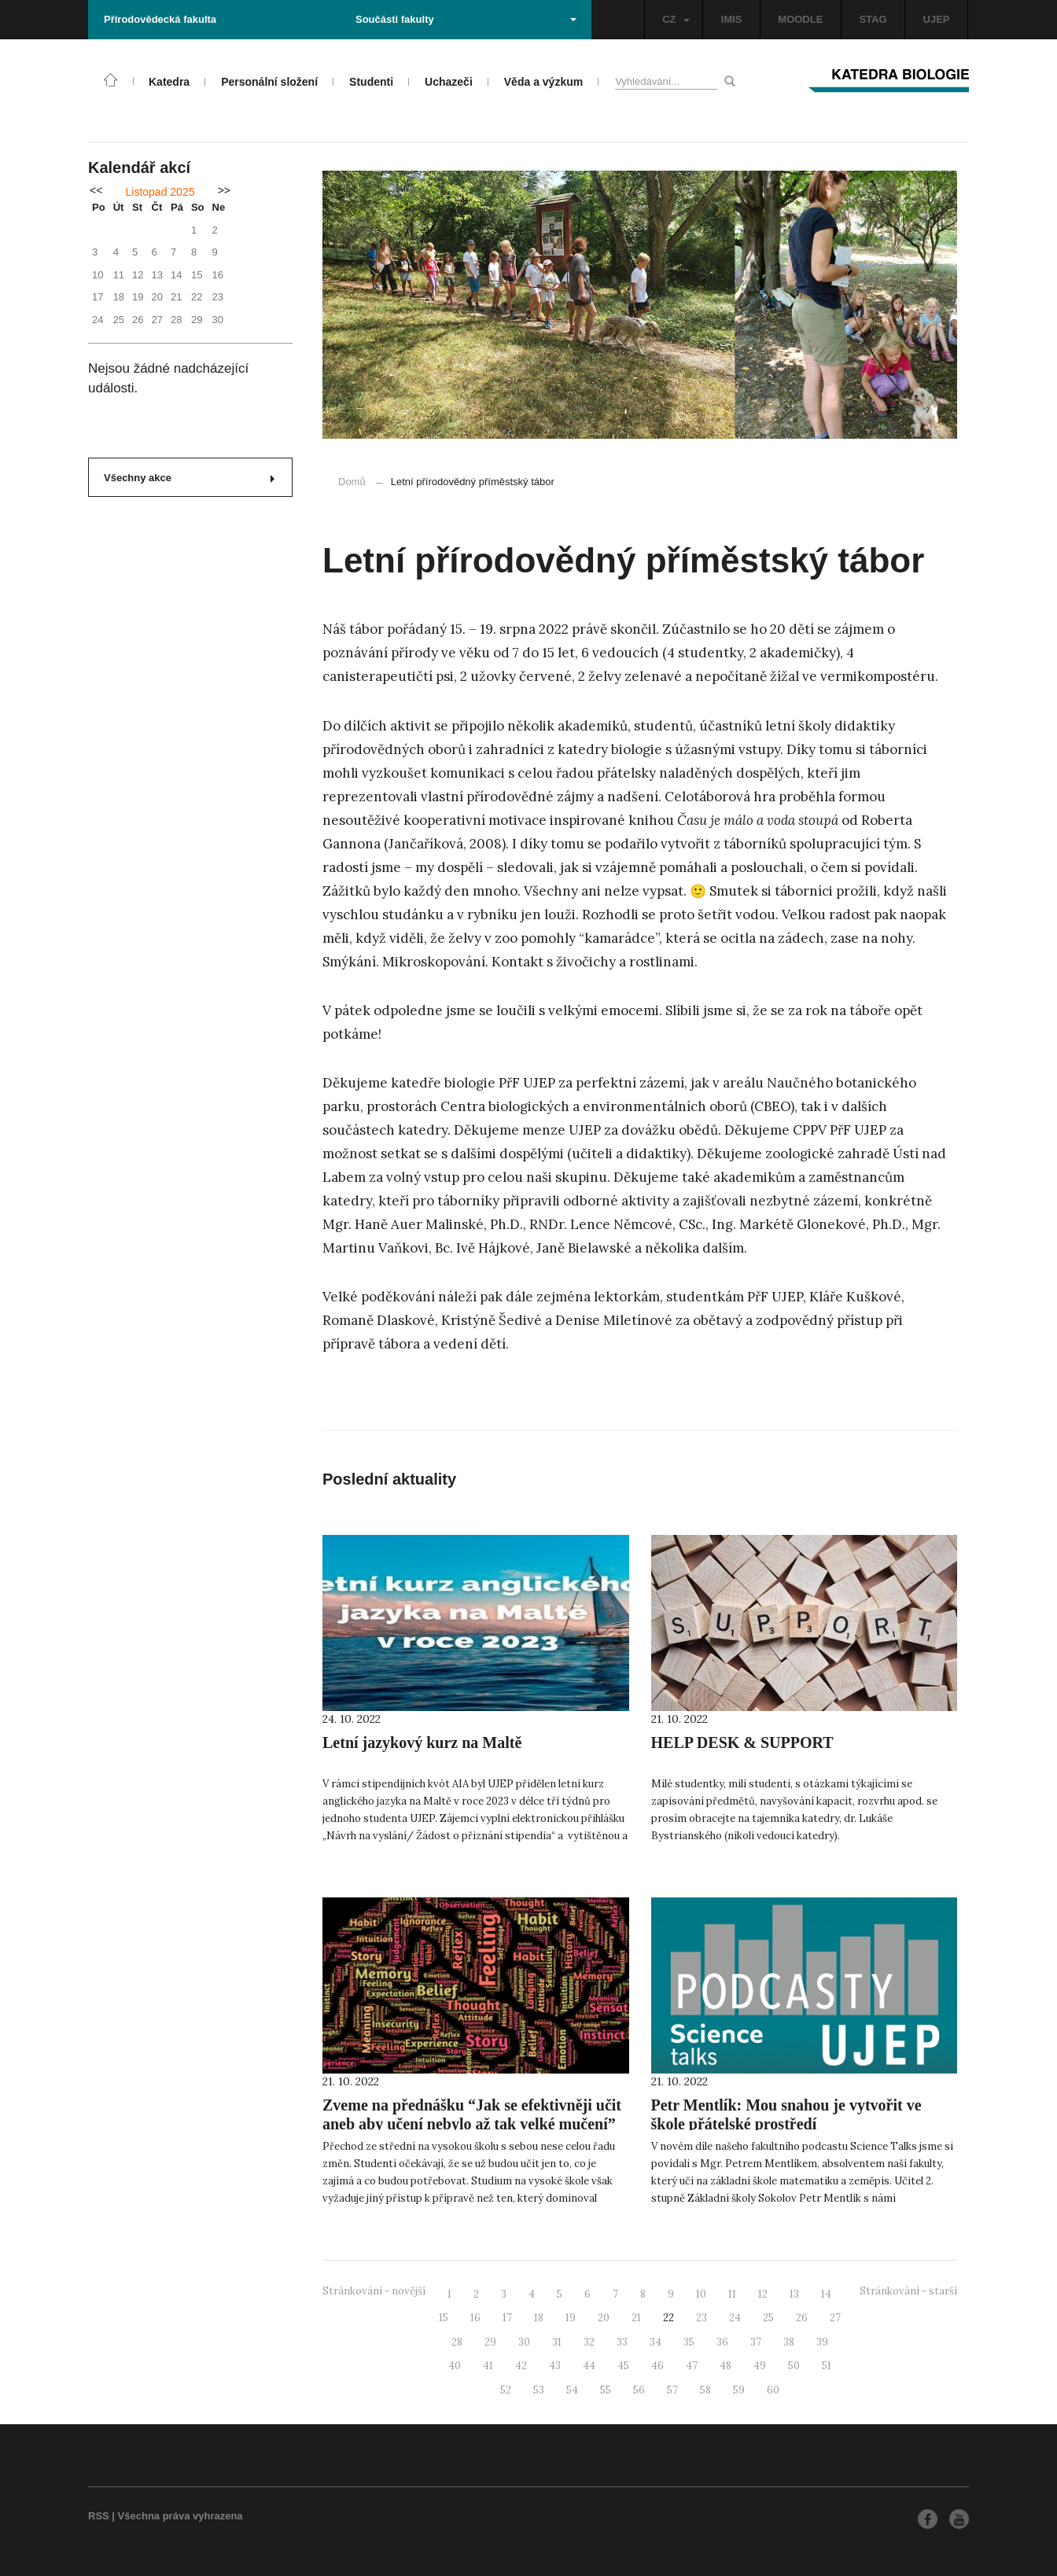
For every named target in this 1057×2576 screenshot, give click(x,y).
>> (224, 190)
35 (688, 2342)
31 (557, 2342)
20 (604, 2317)
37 (755, 2342)
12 (763, 2294)
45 (623, 2365)
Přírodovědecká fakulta (160, 19)
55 (605, 2390)
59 (739, 2390)
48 (725, 2365)
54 (572, 2390)
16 (475, 2317)
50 (794, 2365)
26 (802, 2317)
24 (735, 2317)
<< (96, 190)
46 (657, 2365)
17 (507, 2317)
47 (692, 2365)
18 (538, 2317)
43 (555, 2365)
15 (443, 2317)
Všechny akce (189, 478)
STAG (872, 19)
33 (622, 2342)
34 (655, 2342)
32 (589, 2342)
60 (773, 2390)
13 (794, 2294)
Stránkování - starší (908, 2291)
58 (705, 2390)
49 (759, 2365)
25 (768, 2317)
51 (826, 2365)
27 (835, 2317)
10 (701, 2294)
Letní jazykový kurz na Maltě (421, 1742)
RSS (98, 2516)
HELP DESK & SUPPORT (742, 1742)
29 (490, 2342)
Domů (352, 482)
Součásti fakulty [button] (465, 19)
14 (826, 2294)
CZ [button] (675, 19)
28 (456, 2342)
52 (505, 2390)
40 (454, 2365)
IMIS (731, 19)
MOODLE (800, 19)
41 (488, 2365)
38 (788, 2342)
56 (639, 2390)
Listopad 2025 (160, 192)
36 (722, 2342)
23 (701, 2317)
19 (570, 2317)
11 (732, 2294)
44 (589, 2365)
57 (672, 2390)
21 (636, 2317)
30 (524, 2342)
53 (538, 2390)
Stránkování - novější (373, 2291)
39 (822, 2342)
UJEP (936, 19)
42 (521, 2365)
